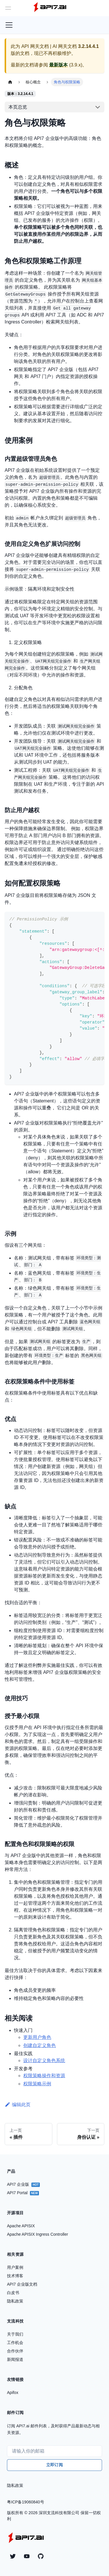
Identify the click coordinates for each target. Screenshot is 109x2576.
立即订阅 (54, 2464)
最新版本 (58, 64)
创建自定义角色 (39, 2045)
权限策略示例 (37, 2083)
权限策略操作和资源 (44, 2075)
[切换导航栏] (9, 25)
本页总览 (17, 107)
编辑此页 (18, 2104)
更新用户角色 (37, 2037)
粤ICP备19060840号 (25, 2502)
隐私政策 (15, 2485)
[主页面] (10, 82)
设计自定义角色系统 (44, 2060)
